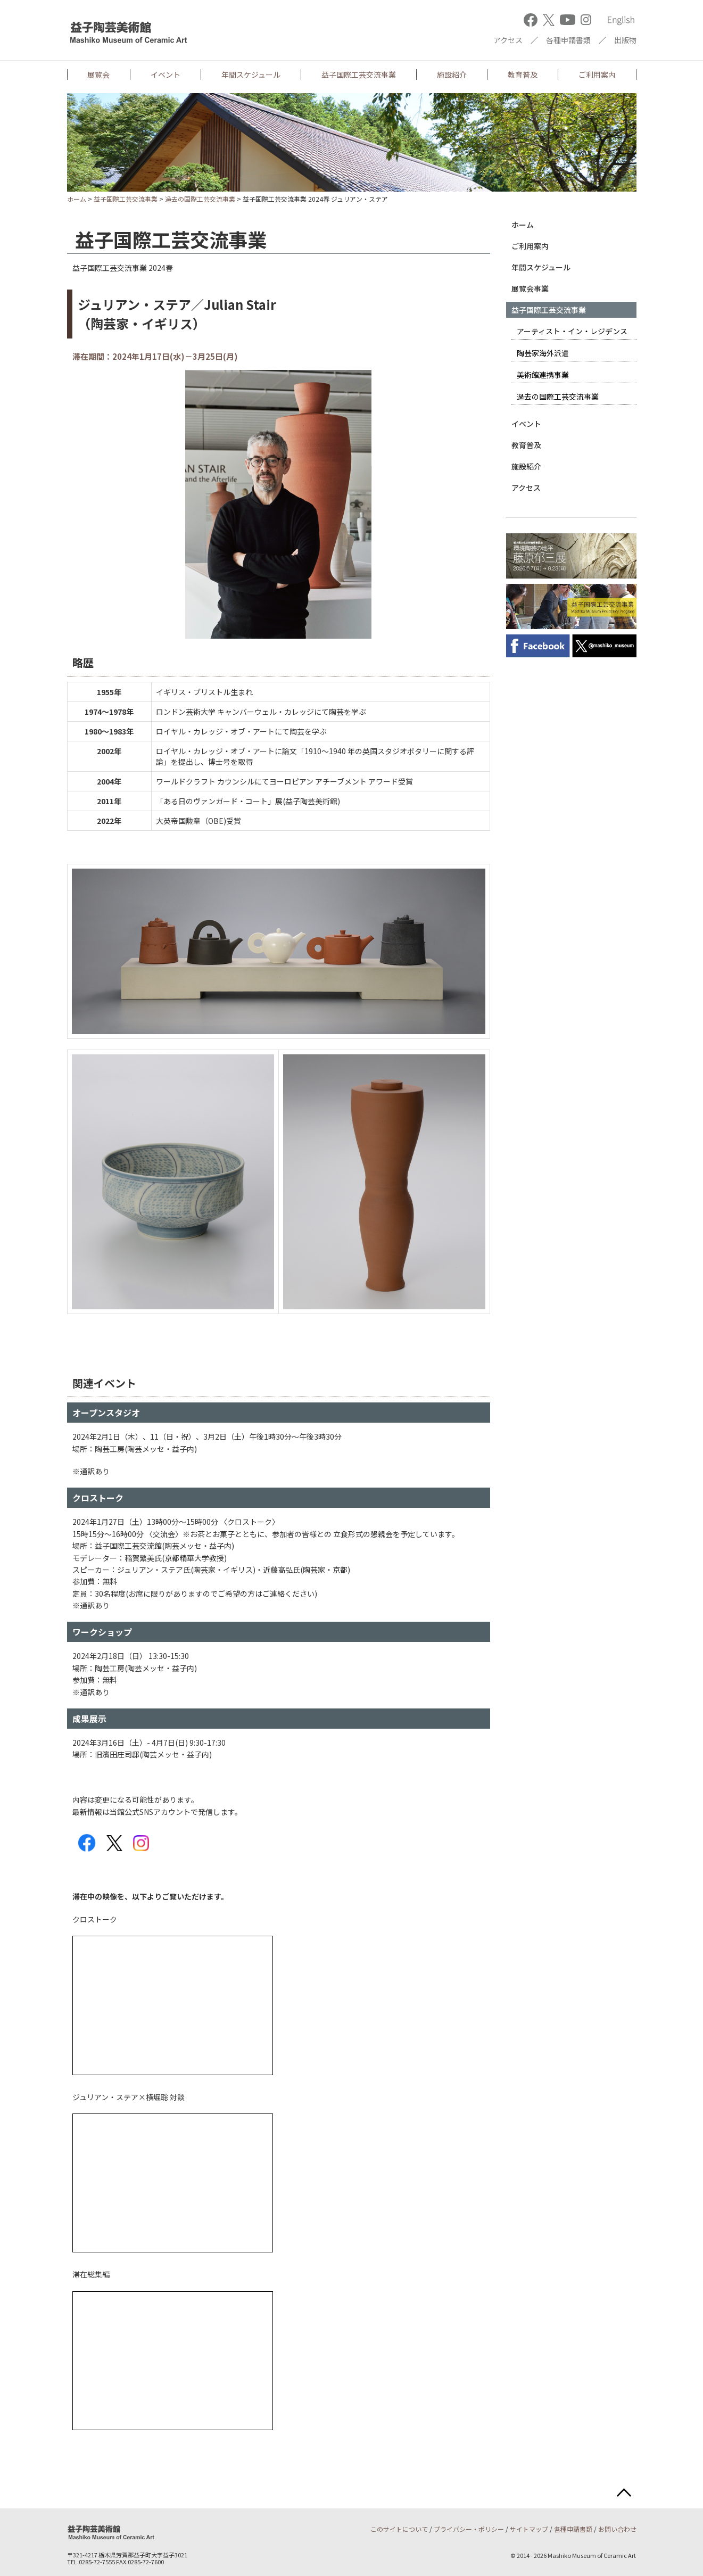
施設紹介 (452, 74)
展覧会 (98, 74)
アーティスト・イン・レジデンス (572, 331)
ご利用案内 (597, 74)
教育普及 (522, 74)
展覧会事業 (530, 288)
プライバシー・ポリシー (469, 2528)
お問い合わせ (617, 2528)
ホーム (76, 198)
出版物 (625, 40)
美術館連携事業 (543, 374)
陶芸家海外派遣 (543, 353)
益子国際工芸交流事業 (358, 74)
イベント (165, 74)
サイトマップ (529, 2528)
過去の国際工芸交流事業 (200, 198)
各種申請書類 (568, 40)
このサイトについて (399, 2528)
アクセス (508, 40)
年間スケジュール (250, 74)
